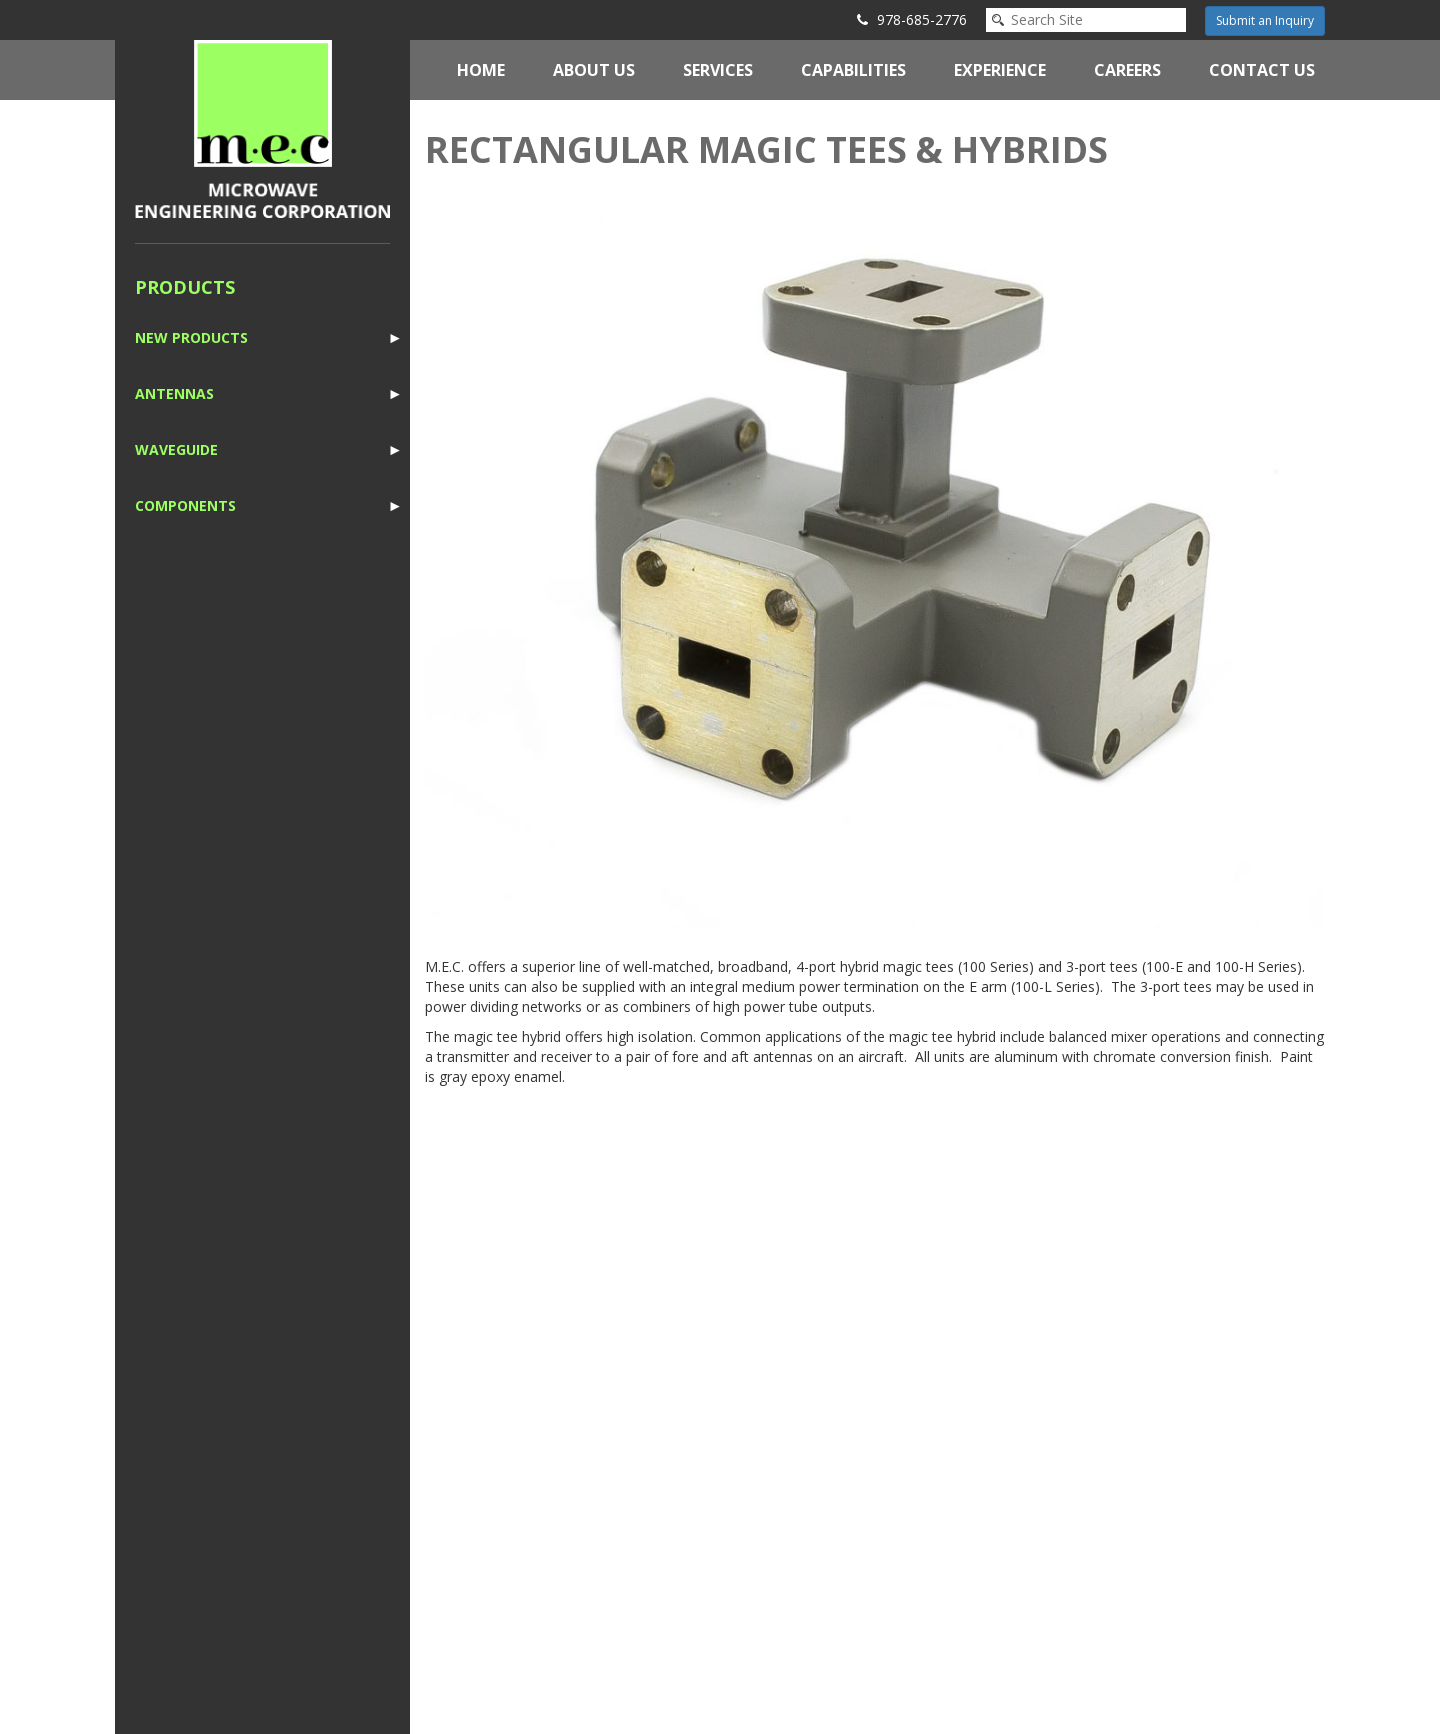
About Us (594, 70)
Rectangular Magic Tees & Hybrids (766, 149)
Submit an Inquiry (1265, 20)
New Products (191, 337)
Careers (1127, 70)
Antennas (174, 393)
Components (185, 505)
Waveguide (176, 449)
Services (718, 70)
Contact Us (1262, 70)
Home (481, 70)
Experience (1000, 70)
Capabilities (853, 70)
